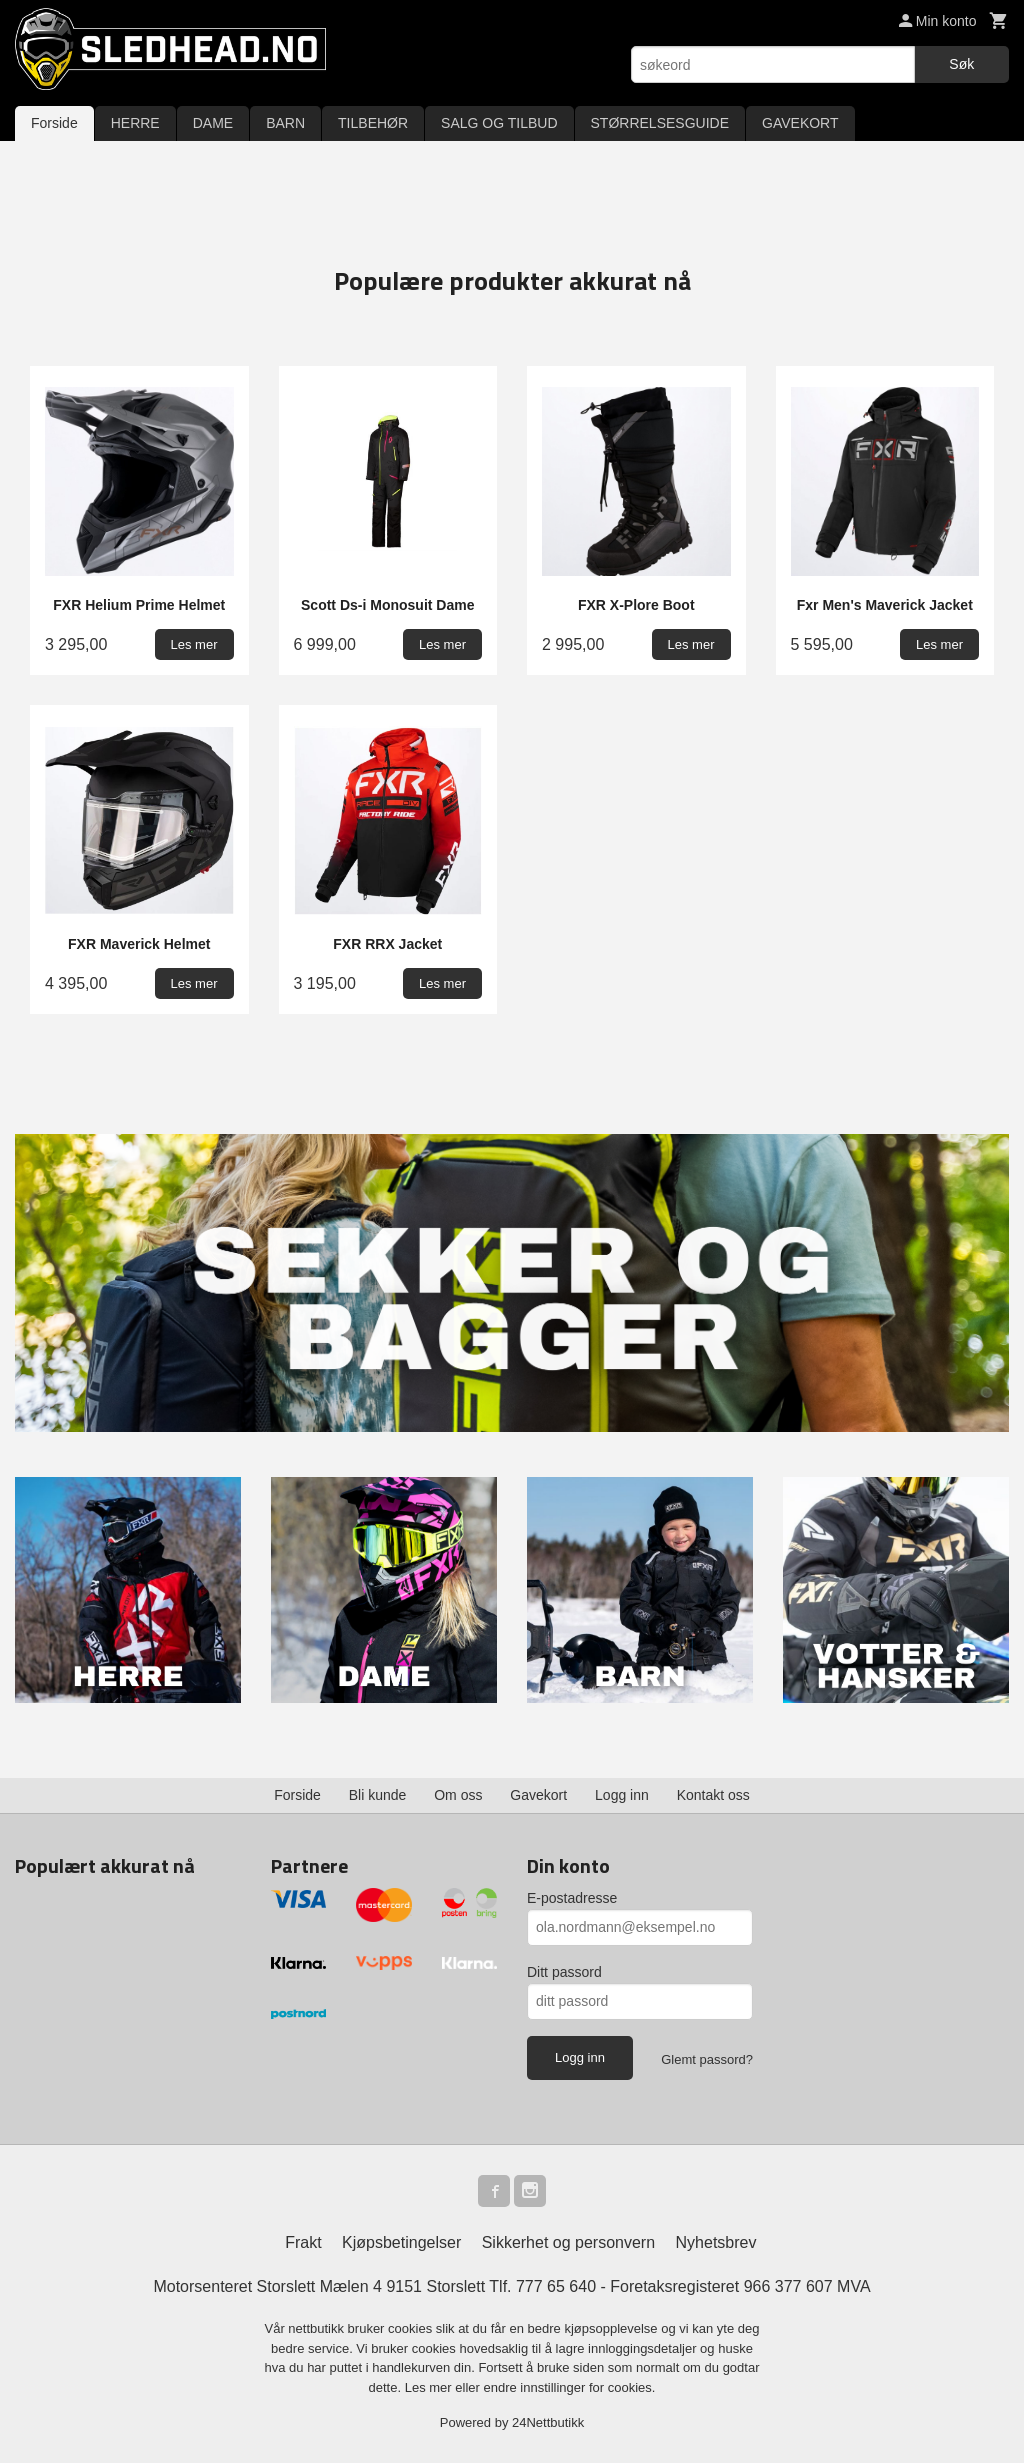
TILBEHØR (373, 123)
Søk (961, 64)
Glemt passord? (707, 2059)
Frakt (303, 2242)
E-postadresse (572, 1898)
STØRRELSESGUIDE (660, 123)
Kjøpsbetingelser (401, 2242)
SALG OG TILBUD (499, 123)
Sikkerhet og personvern (568, 2242)
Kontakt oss (713, 1795)
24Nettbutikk (548, 2422)
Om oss (458, 1795)
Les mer (430, 2387)
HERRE (135, 123)
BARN (285, 123)
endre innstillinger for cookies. (569, 2387)
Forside (54, 123)
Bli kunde (378, 1795)
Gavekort (538, 1795)
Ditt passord (564, 1972)
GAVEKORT (800, 123)
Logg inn (622, 1795)
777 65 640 (556, 2286)
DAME (213, 123)
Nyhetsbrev (716, 2242)
